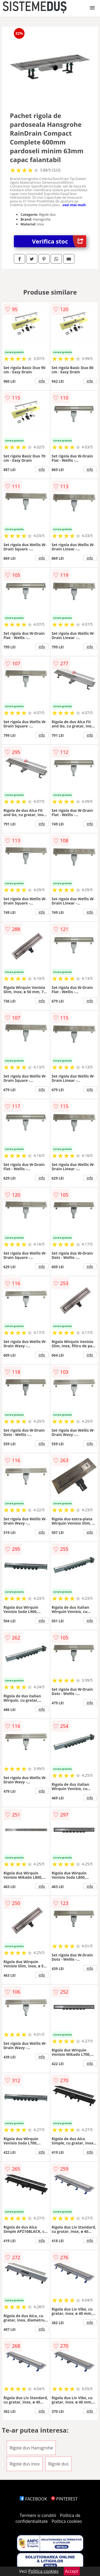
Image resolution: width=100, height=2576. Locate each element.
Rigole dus (58, 2464)
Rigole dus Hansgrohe (31, 2448)
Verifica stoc (59, 241)
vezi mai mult (74, 204)
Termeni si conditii (38, 2515)
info (42, 380)
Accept (71, 2571)
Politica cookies (66, 2521)
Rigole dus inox (25, 2464)
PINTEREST (64, 2499)
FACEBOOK (33, 2499)
